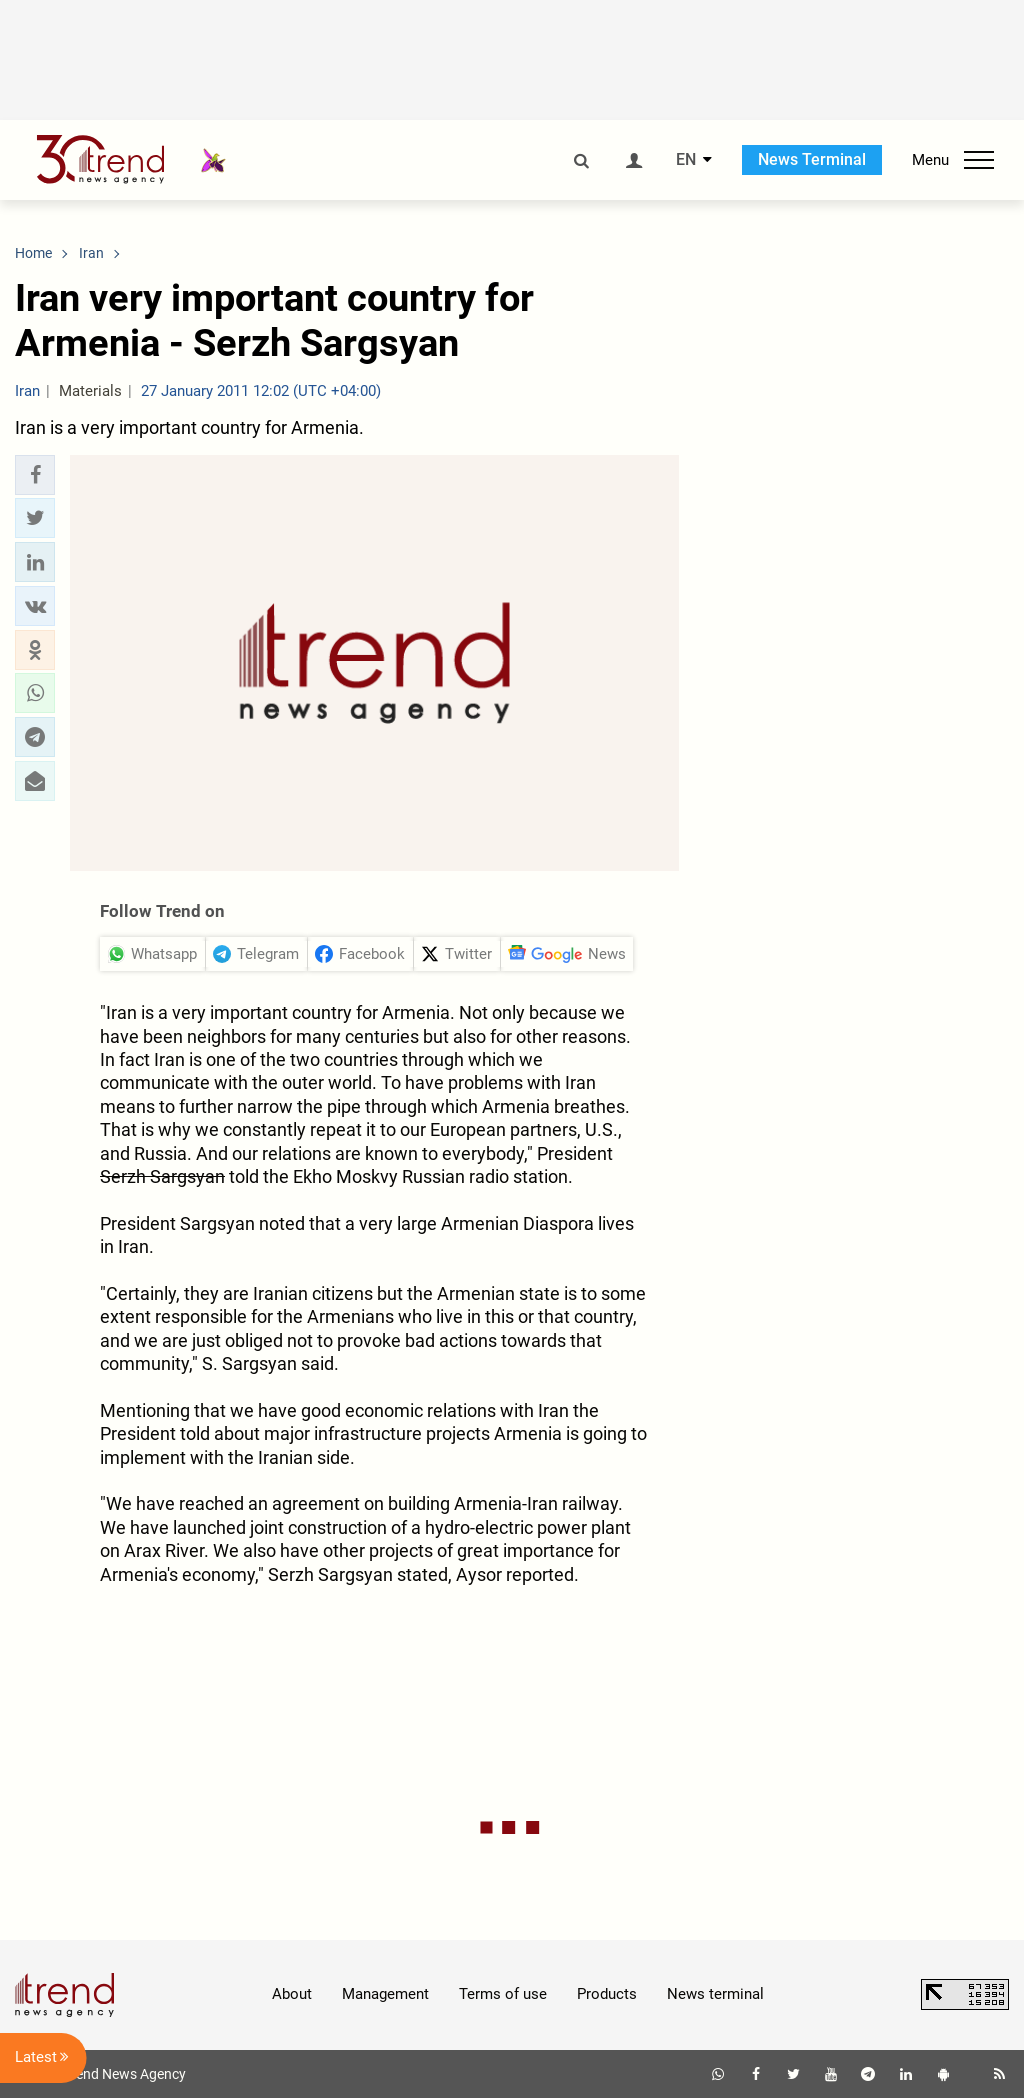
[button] (35, 475)
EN (686, 160)
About (292, 1994)
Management (385, 1994)
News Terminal (812, 159)
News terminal (715, 1994)
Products (607, 1994)
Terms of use (503, 1994)
